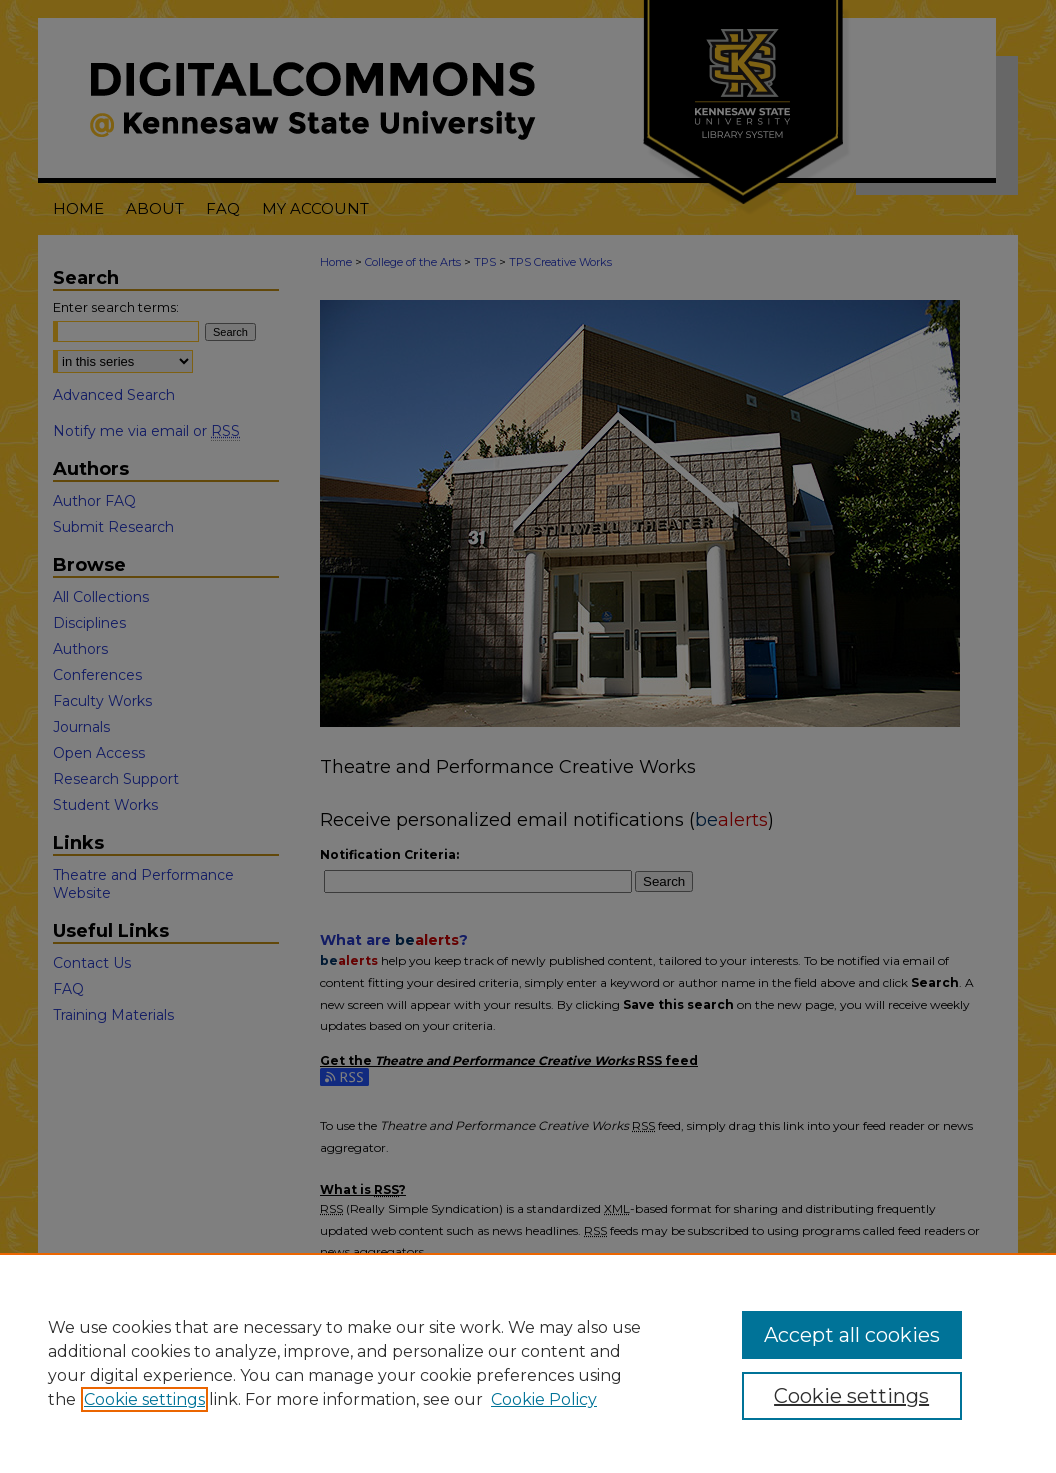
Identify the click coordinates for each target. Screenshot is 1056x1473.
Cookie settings (144, 1399)
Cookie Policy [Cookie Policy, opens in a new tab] (544, 1399)
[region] (528, 1363)
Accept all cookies (852, 1335)
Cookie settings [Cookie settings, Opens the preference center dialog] (851, 1396)
